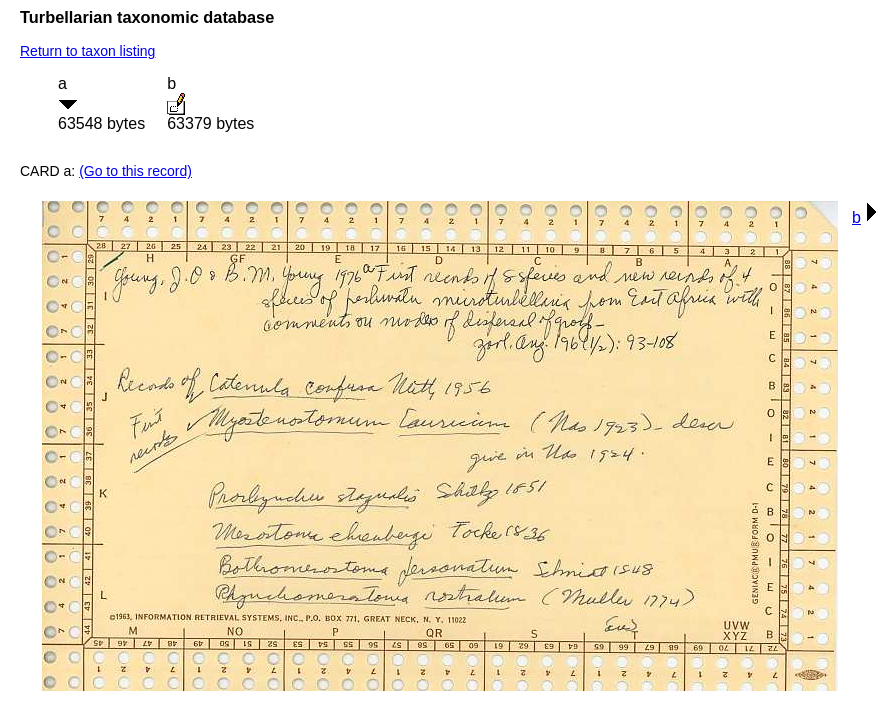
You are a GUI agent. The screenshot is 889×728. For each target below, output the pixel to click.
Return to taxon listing (87, 51)
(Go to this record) (135, 171)
